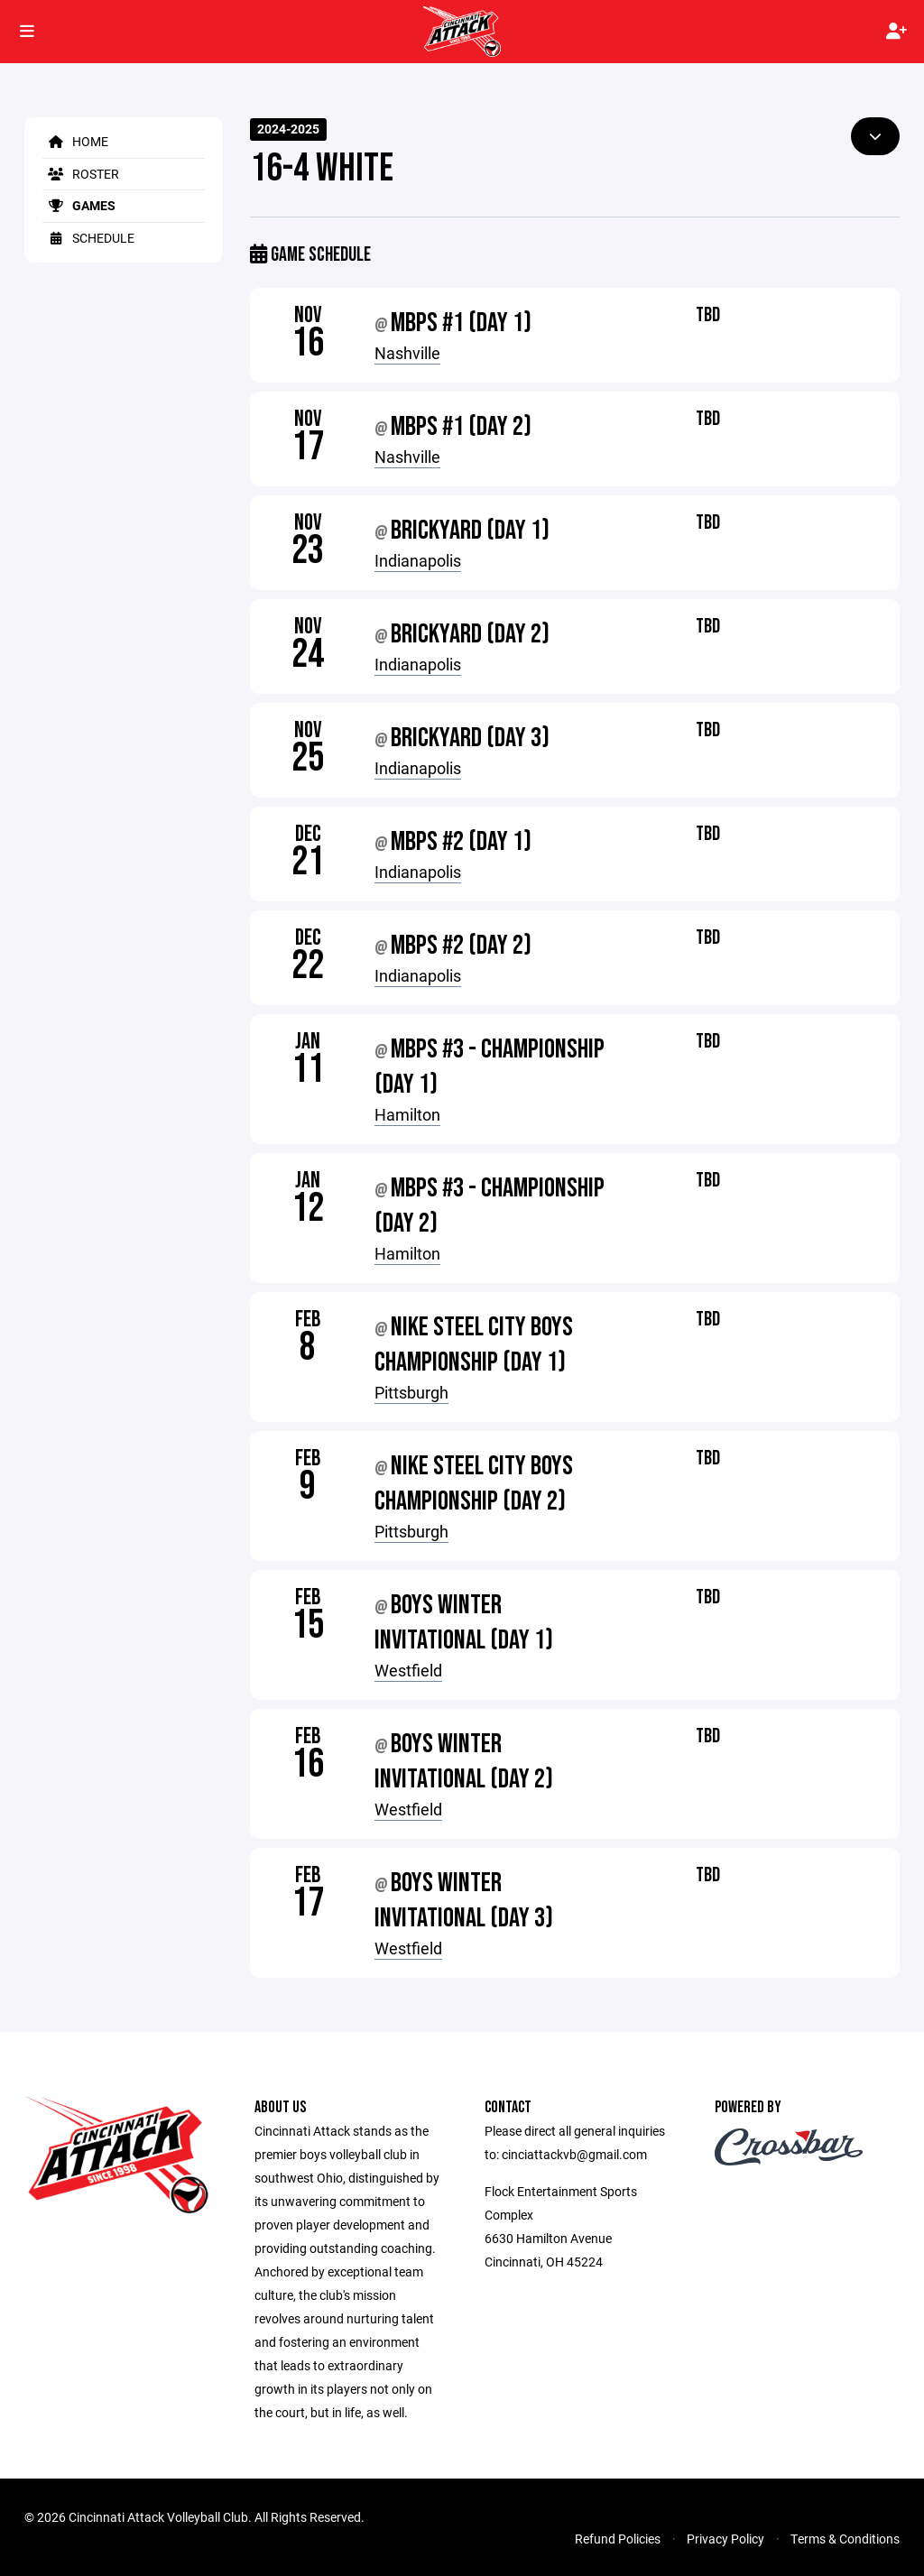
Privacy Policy (725, 2538)
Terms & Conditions (845, 2538)
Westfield (408, 1670)
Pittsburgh (411, 1392)
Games (79, 205)
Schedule (88, 237)
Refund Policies (618, 2538)
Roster (80, 173)
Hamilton (407, 1114)
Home (75, 141)
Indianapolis (417, 560)
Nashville (407, 353)
